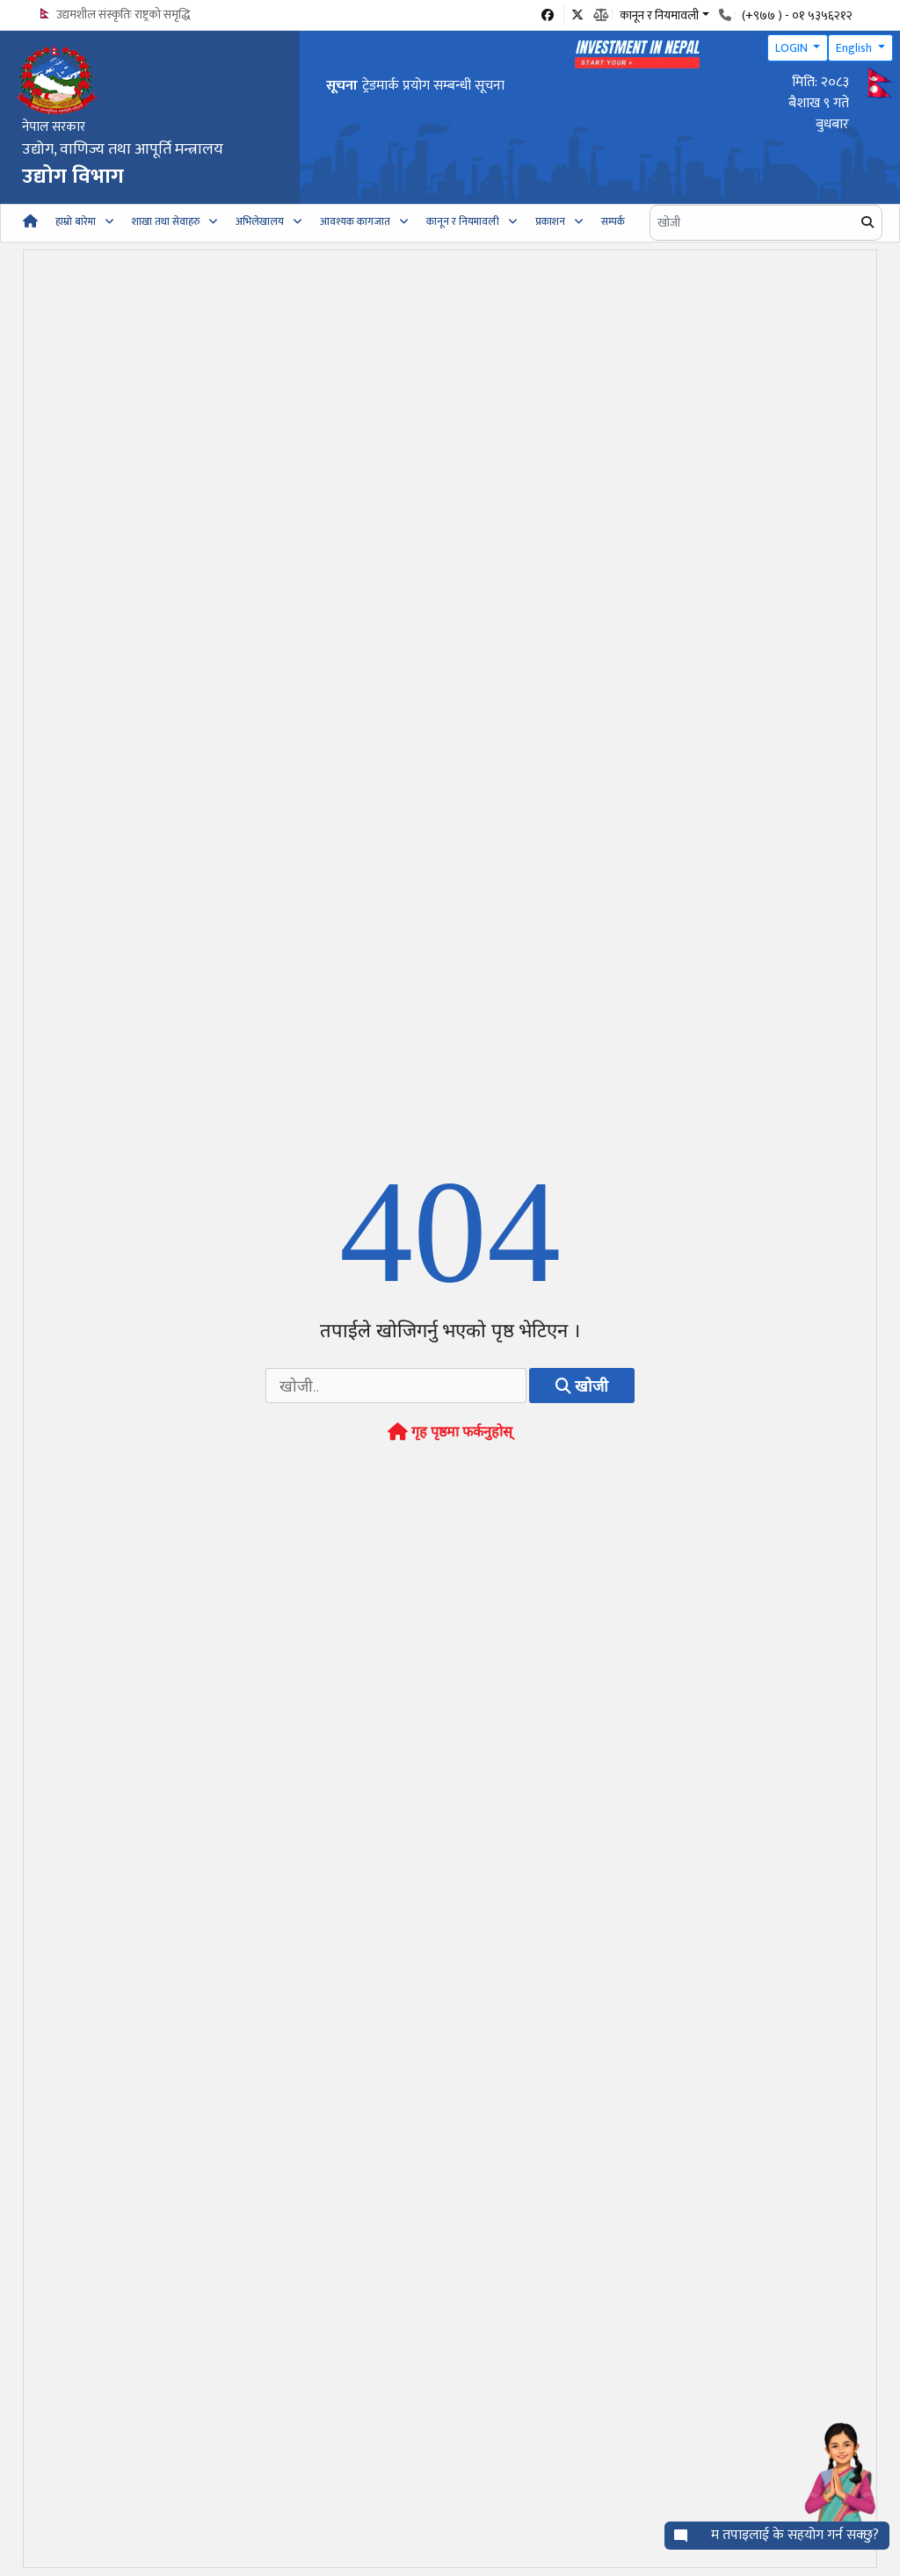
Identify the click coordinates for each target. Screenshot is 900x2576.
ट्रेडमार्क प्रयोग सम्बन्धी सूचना (433, 86)
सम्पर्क (613, 221)
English (855, 48)
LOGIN (792, 48)
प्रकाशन (550, 221)
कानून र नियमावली (462, 221)
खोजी (581, 1386)
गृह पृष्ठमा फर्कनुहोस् (450, 1432)
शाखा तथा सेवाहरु (166, 221)
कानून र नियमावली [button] (659, 14)
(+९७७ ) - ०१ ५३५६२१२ (797, 15)
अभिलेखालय (260, 221)
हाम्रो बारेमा (75, 221)
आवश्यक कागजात (355, 221)
